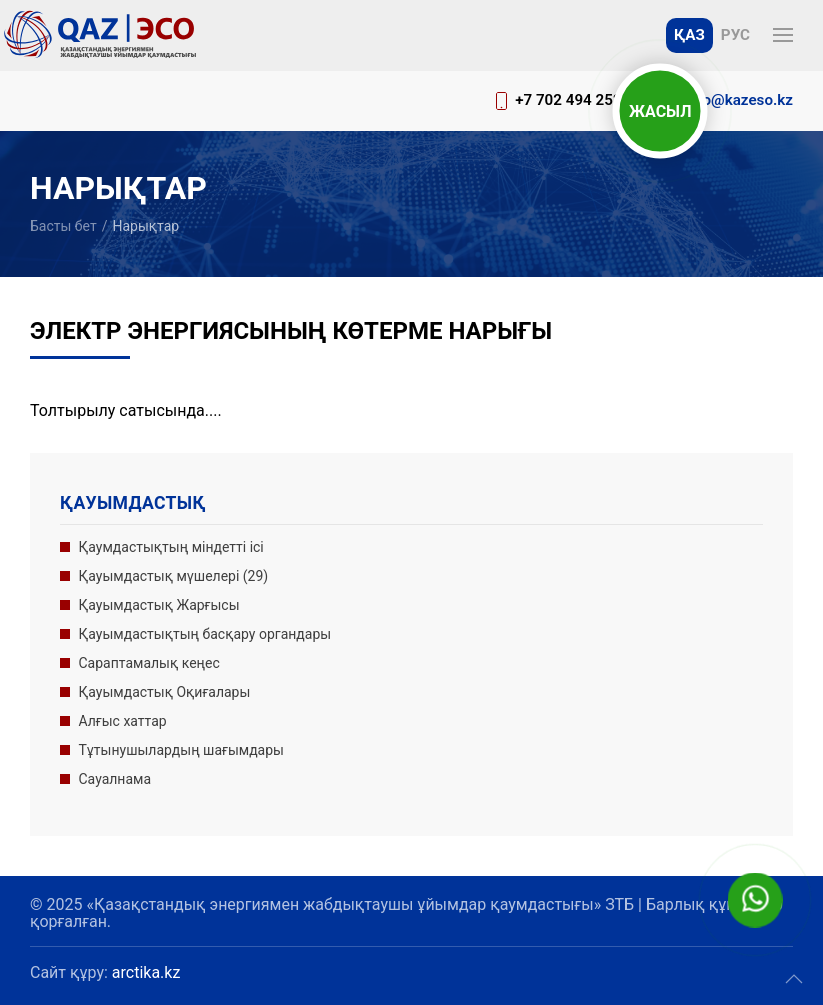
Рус (735, 35)
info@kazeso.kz (739, 100)
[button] (783, 35)
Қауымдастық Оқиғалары (165, 692)
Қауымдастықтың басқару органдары (205, 634)
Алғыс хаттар (123, 721)
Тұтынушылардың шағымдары (181, 750)
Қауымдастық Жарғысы (159, 605)
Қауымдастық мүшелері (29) (174, 576)
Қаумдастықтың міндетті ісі (171, 547)
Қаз (689, 35)
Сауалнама (115, 779)
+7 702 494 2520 (572, 100)
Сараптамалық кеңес (149, 663)
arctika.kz (146, 972)
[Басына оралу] (100, 35)
